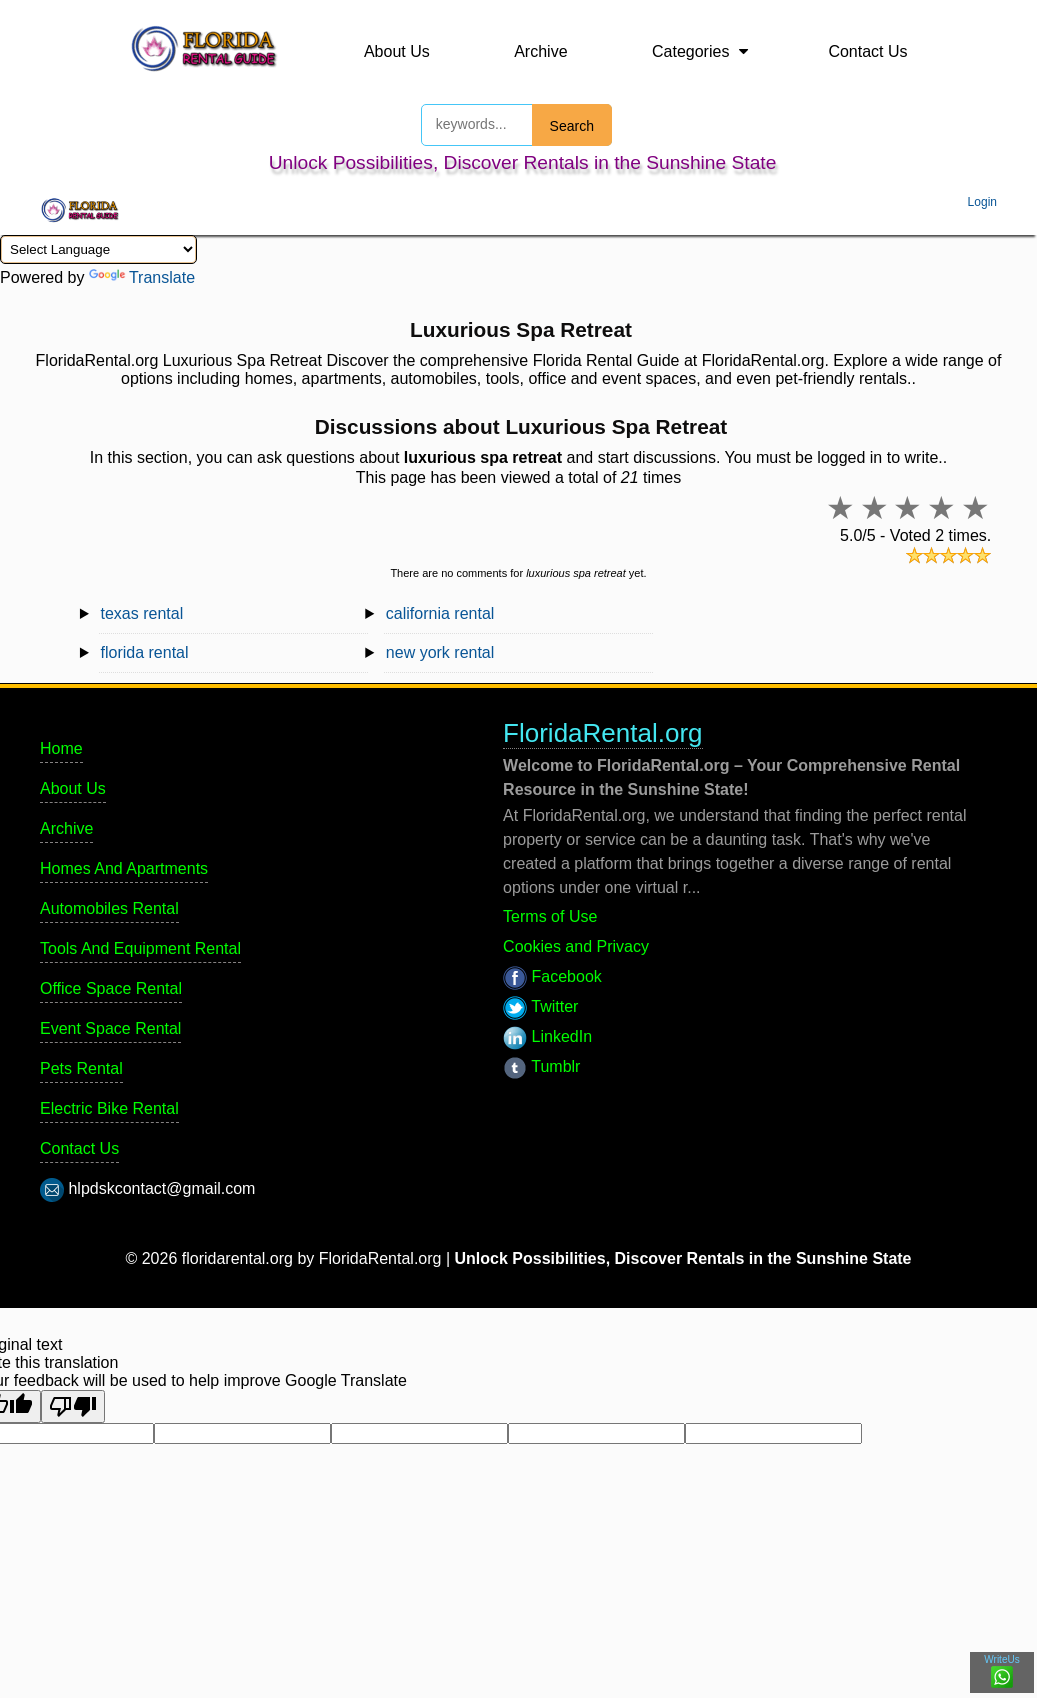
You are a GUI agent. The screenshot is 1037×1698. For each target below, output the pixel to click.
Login (982, 202)
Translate (142, 277)
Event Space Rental (110, 1028)
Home (61, 748)
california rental (440, 613)
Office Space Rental (111, 988)
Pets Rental (81, 1068)
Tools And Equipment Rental (140, 948)
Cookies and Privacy (576, 946)
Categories (690, 51)
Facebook (552, 976)
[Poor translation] (73, 1406)
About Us (397, 51)
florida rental (145, 652)
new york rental (440, 652)
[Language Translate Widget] (98, 249)
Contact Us (867, 51)
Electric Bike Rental (109, 1108)
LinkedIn (547, 1036)
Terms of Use (550, 916)
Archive (540, 51)
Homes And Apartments (124, 868)
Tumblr (541, 1066)
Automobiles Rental (109, 908)
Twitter (540, 1006)
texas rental (142, 613)
